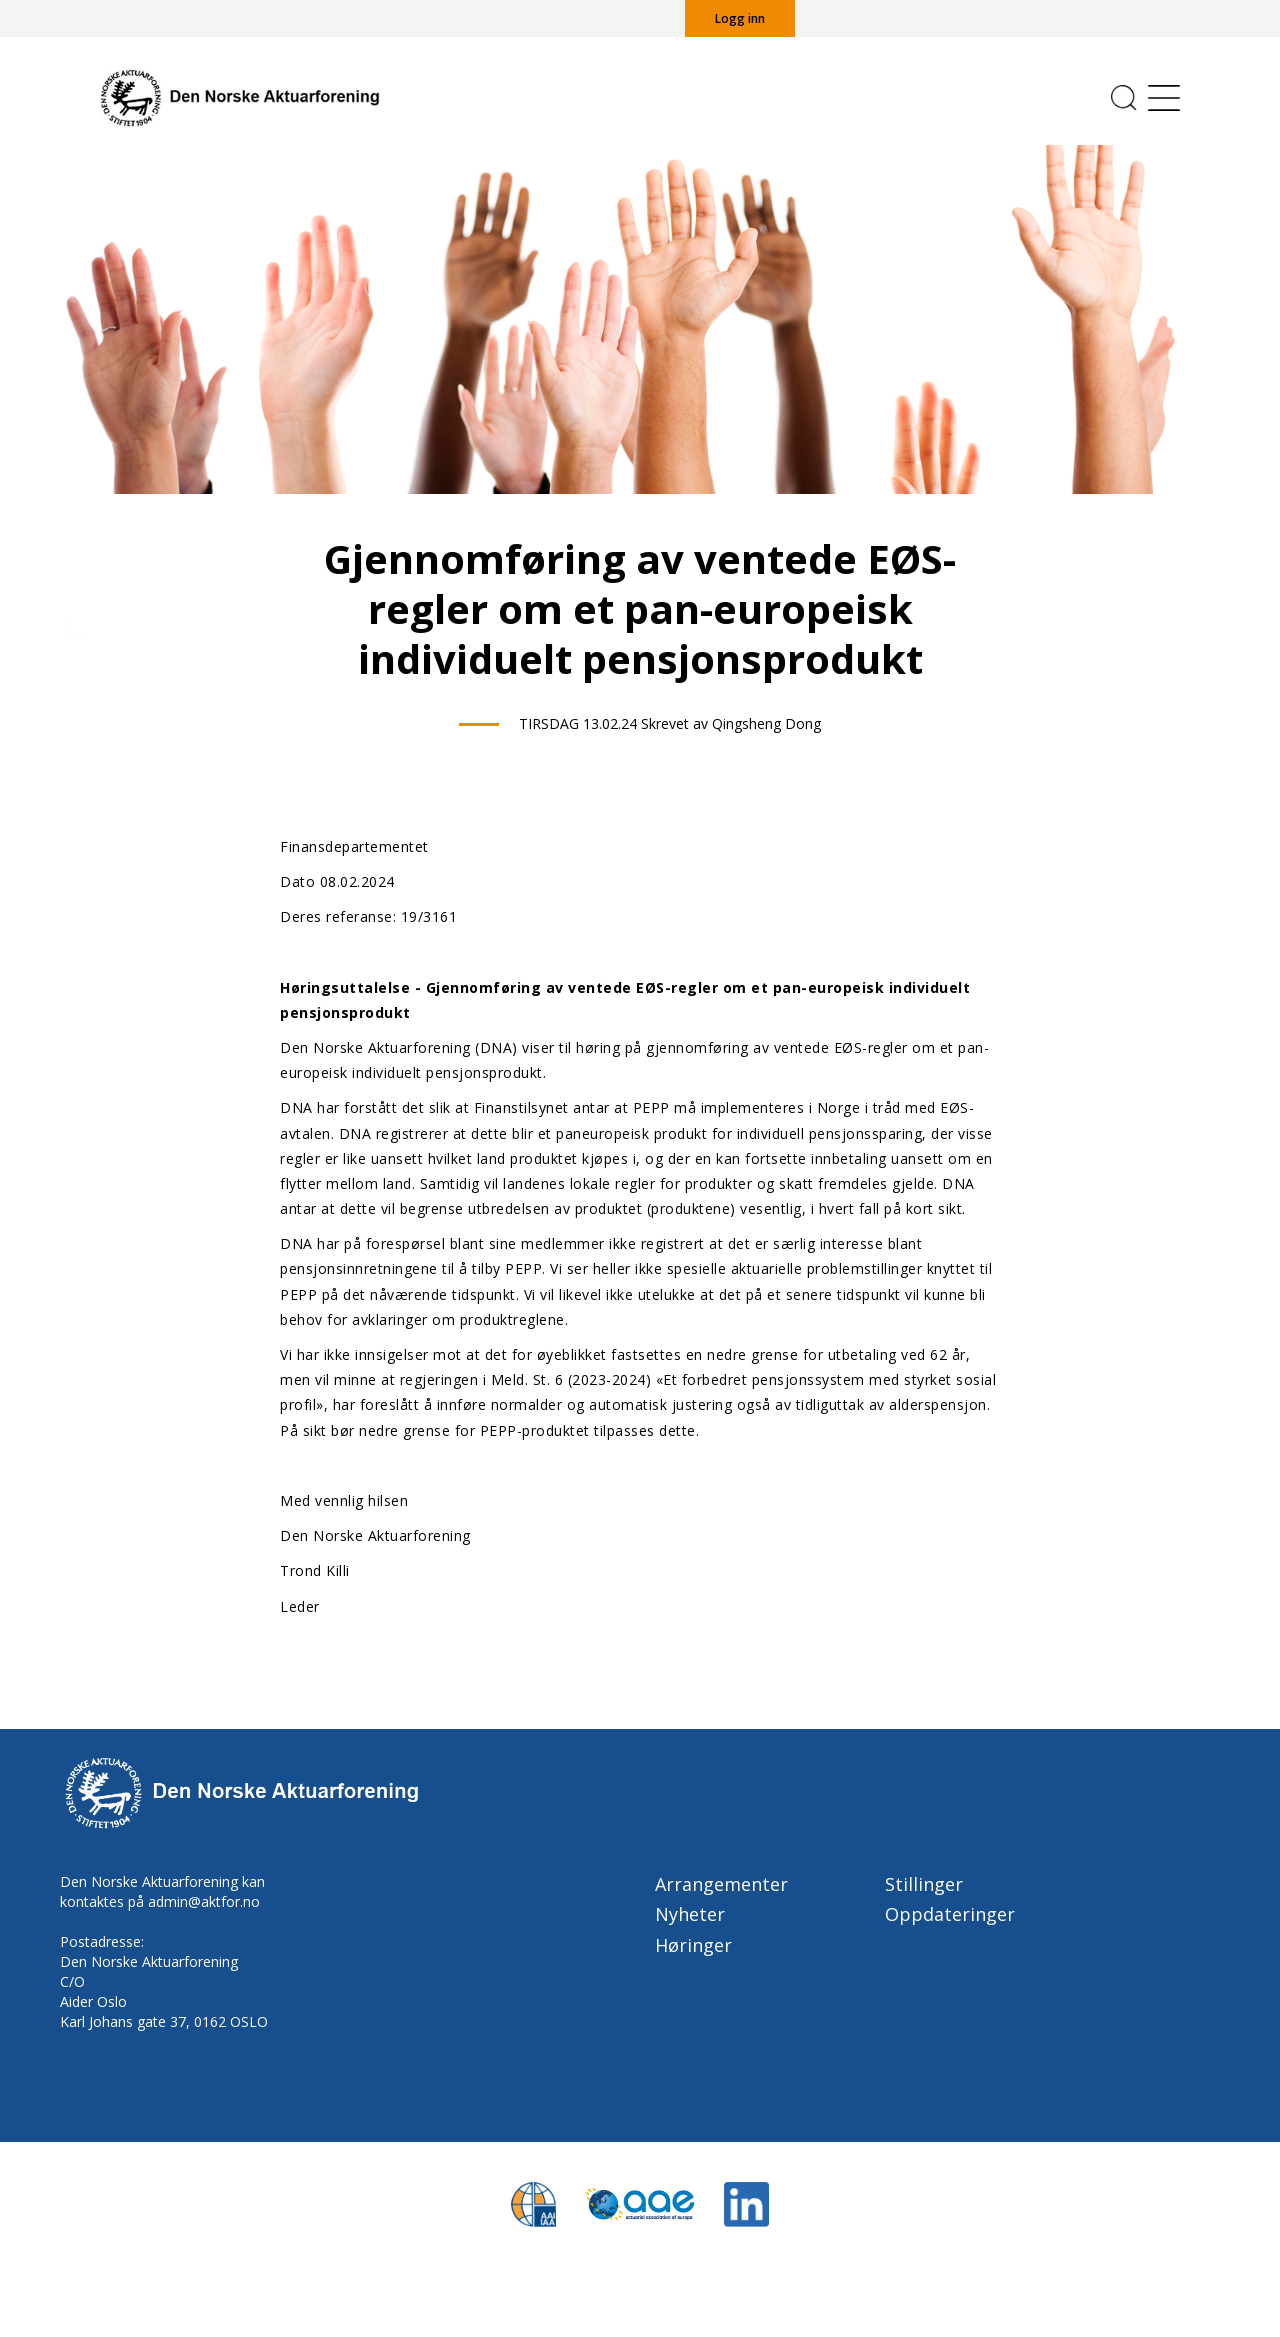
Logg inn (740, 18)
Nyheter (690, 1914)
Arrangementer (721, 1884)
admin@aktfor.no (204, 1901)
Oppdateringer (950, 1914)
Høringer (693, 1945)
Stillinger (924, 1884)
